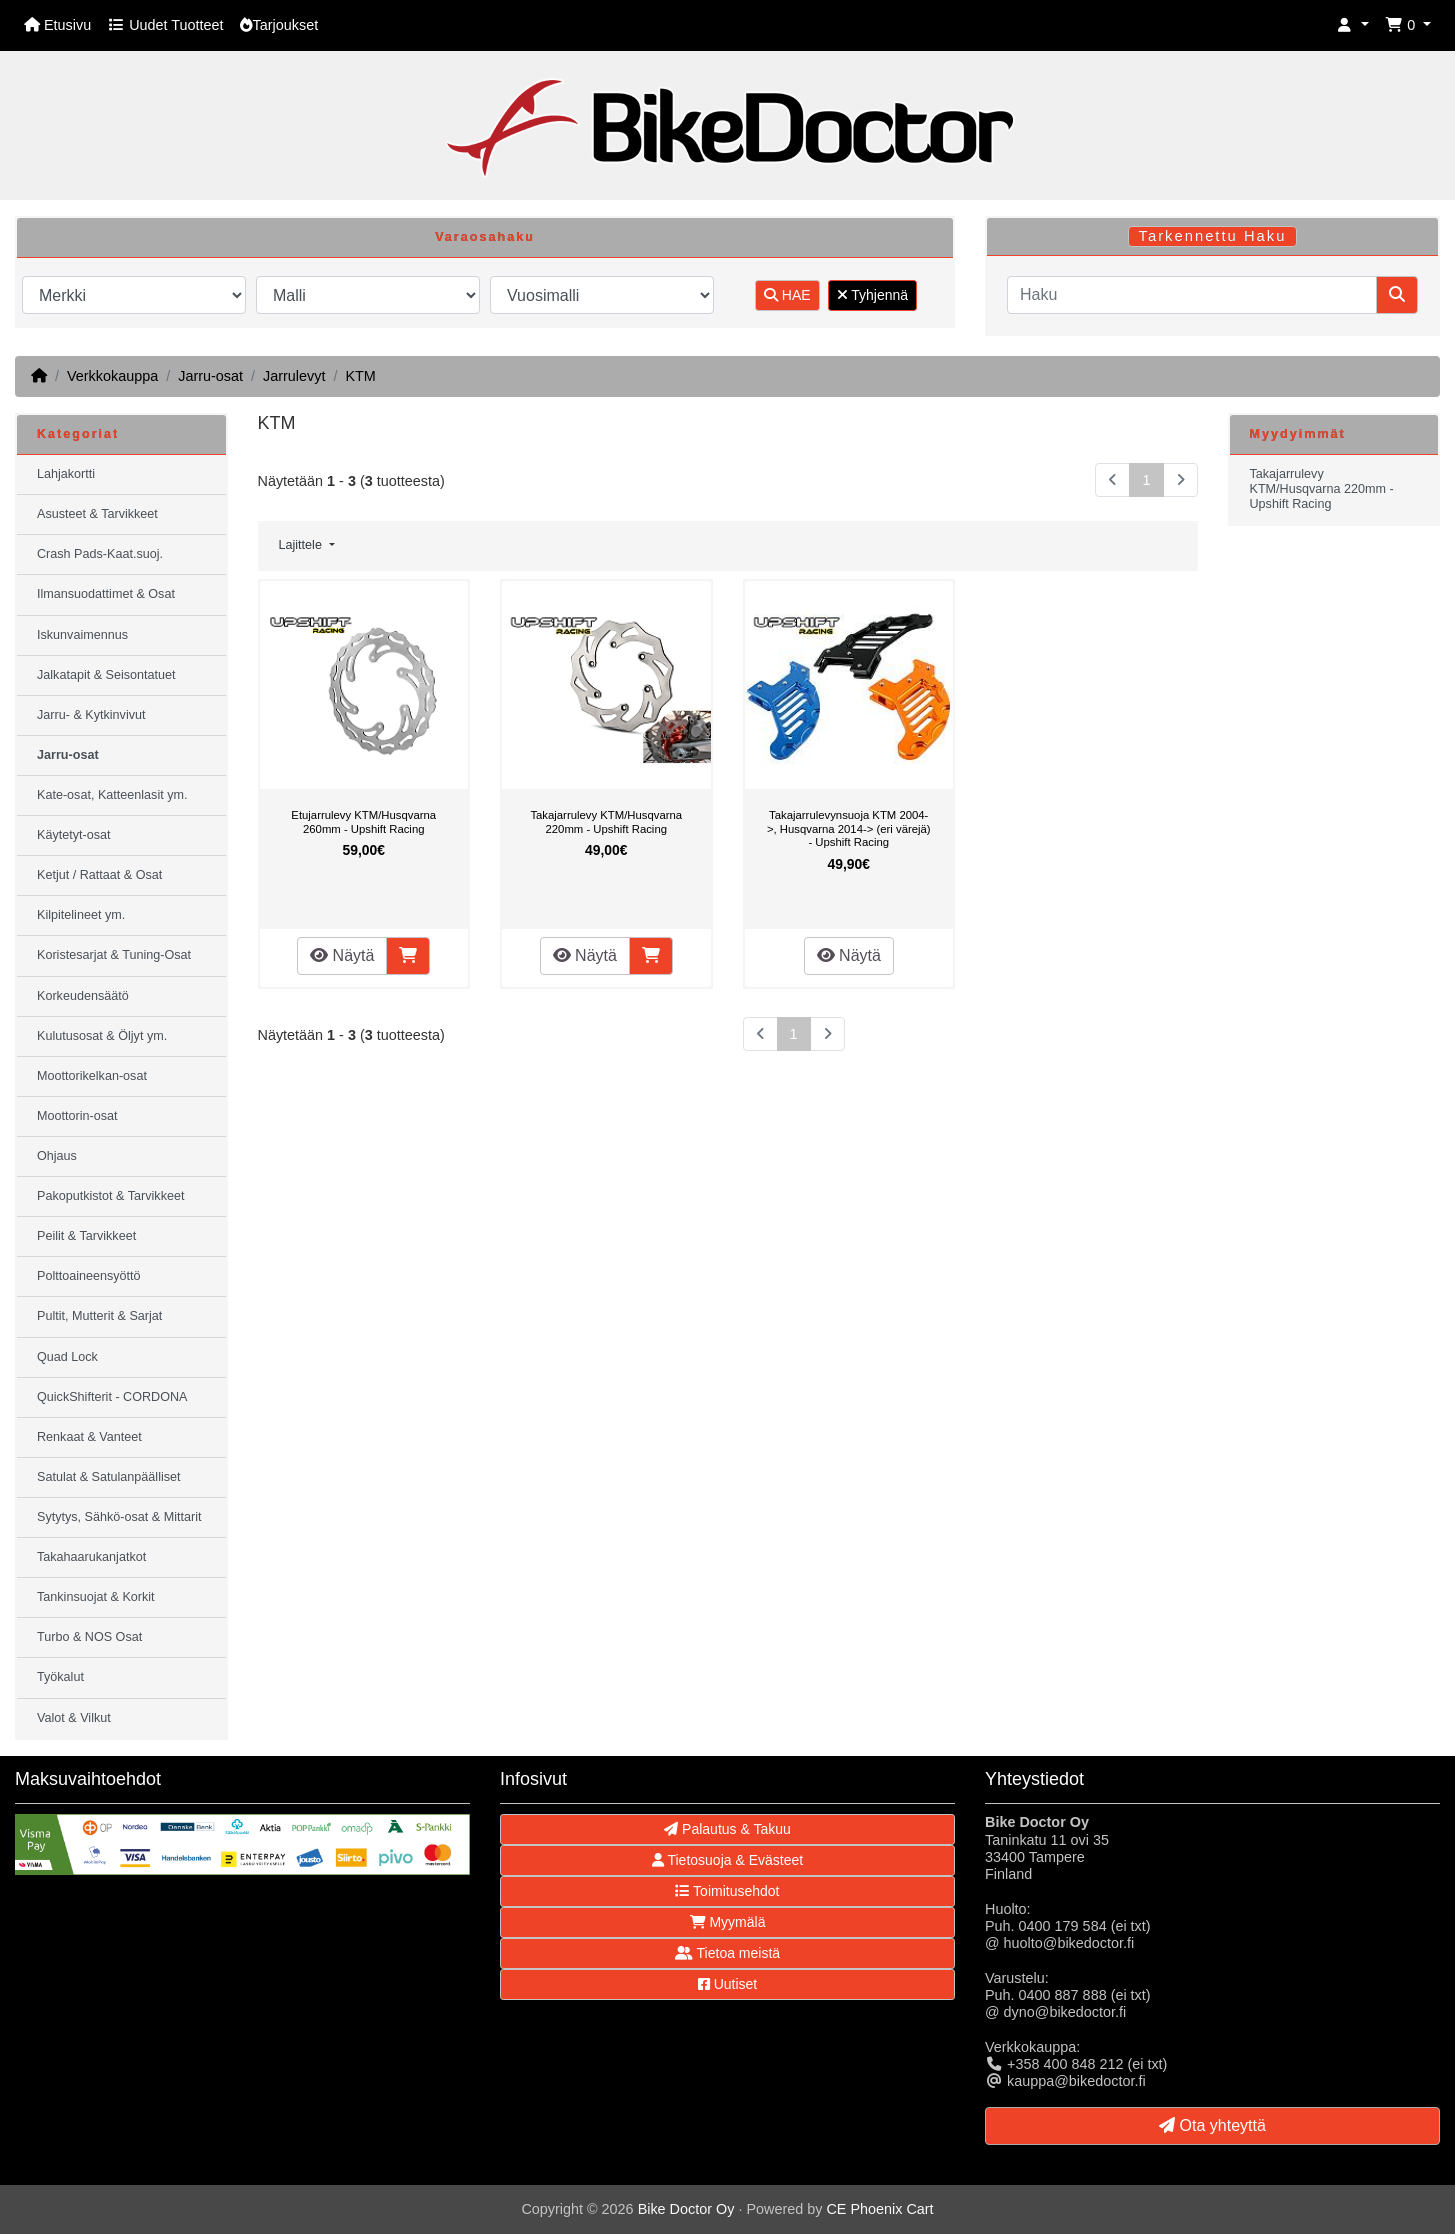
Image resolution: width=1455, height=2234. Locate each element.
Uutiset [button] (727, 1984)
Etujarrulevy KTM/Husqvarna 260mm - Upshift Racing (363, 822)
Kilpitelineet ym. (81, 915)
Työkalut (60, 1677)
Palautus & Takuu (727, 1829)
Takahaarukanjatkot (91, 1557)
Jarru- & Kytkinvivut (91, 715)
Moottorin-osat (77, 1116)
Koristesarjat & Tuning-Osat (114, 955)
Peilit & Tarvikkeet (86, 1236)
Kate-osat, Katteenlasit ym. (112, 795)
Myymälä (728, 1922)
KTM (360, 376)
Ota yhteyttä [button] (1212, 2125)
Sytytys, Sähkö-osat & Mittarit (119, 1517)
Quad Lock (67, 1357)
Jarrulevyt (294, 376)
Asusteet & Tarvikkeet (97, 514)
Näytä (342, 955)
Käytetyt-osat (74, 835)
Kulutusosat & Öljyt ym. (102, 1036)
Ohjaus (57, 1156)
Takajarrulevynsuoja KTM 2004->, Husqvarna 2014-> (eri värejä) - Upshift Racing (849, 828)
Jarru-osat (210, 376)
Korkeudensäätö (83, 996)
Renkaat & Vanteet (89, 1437)
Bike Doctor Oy (686, 2209)
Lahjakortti (66, 474)
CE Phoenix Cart (879, 2209)
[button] (1353, 25)
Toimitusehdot (727, 1891)
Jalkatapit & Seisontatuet (106, 675)
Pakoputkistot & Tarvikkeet (110, 1196)
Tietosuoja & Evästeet (727, 1860)
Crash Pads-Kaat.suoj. (100, 554)
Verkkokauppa (112, 376)
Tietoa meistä (727, 1953)
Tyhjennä (872, 295)
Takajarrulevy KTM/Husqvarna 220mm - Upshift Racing (606, 822)
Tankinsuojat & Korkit (96, 1597)
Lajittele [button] (302, 545)
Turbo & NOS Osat (89, 1637)
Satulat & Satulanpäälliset (109, 1477)
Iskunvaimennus (82, 635)
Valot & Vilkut (74, 1718)
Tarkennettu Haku (1213, 236)
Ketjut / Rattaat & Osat (99, 875)
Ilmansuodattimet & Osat (106, 594)
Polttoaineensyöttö (89, 1276)
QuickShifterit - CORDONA (112, 1397)
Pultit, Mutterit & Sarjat (99, 1316)
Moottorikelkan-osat (92, 1076)
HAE (787, 295)
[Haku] (1192, 295)
